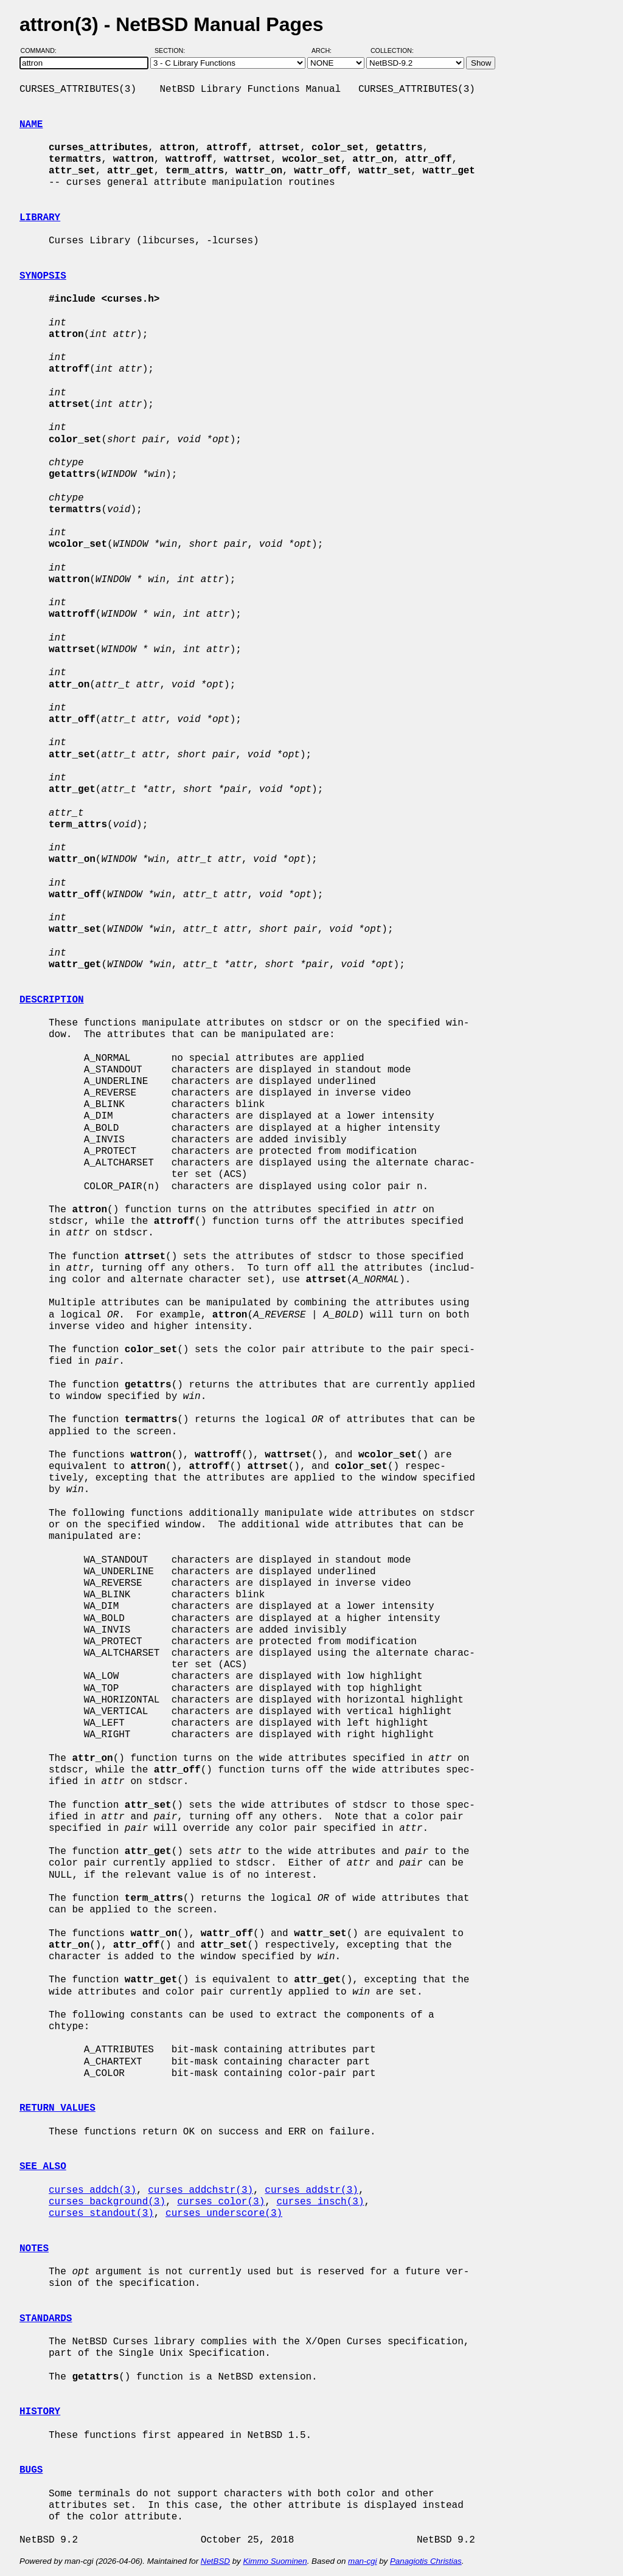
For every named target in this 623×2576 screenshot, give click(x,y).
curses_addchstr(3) (200, 2190)
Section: (172, 50)
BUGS (31, 2470)
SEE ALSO (42, 2166)
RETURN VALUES (57, 2108)
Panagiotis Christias (426, 2561)
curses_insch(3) (320, 2202)
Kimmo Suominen (275, 2561)
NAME (31, 124)
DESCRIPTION (51, 1000)
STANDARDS (45, 2318)
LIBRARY (39, 217)
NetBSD (215, 2561)
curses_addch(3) (92, 2190)
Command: (42, 50)
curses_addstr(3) (311, 2190)
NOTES (34, 2248)
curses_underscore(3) (223, 2213)
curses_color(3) (221, 2202)
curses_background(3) (107, 2202)
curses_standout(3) (101, 2213)
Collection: (392, 50)
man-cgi (362, 2561)
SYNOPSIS (42, 276)
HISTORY (39, 2411)
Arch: (327, 50)
